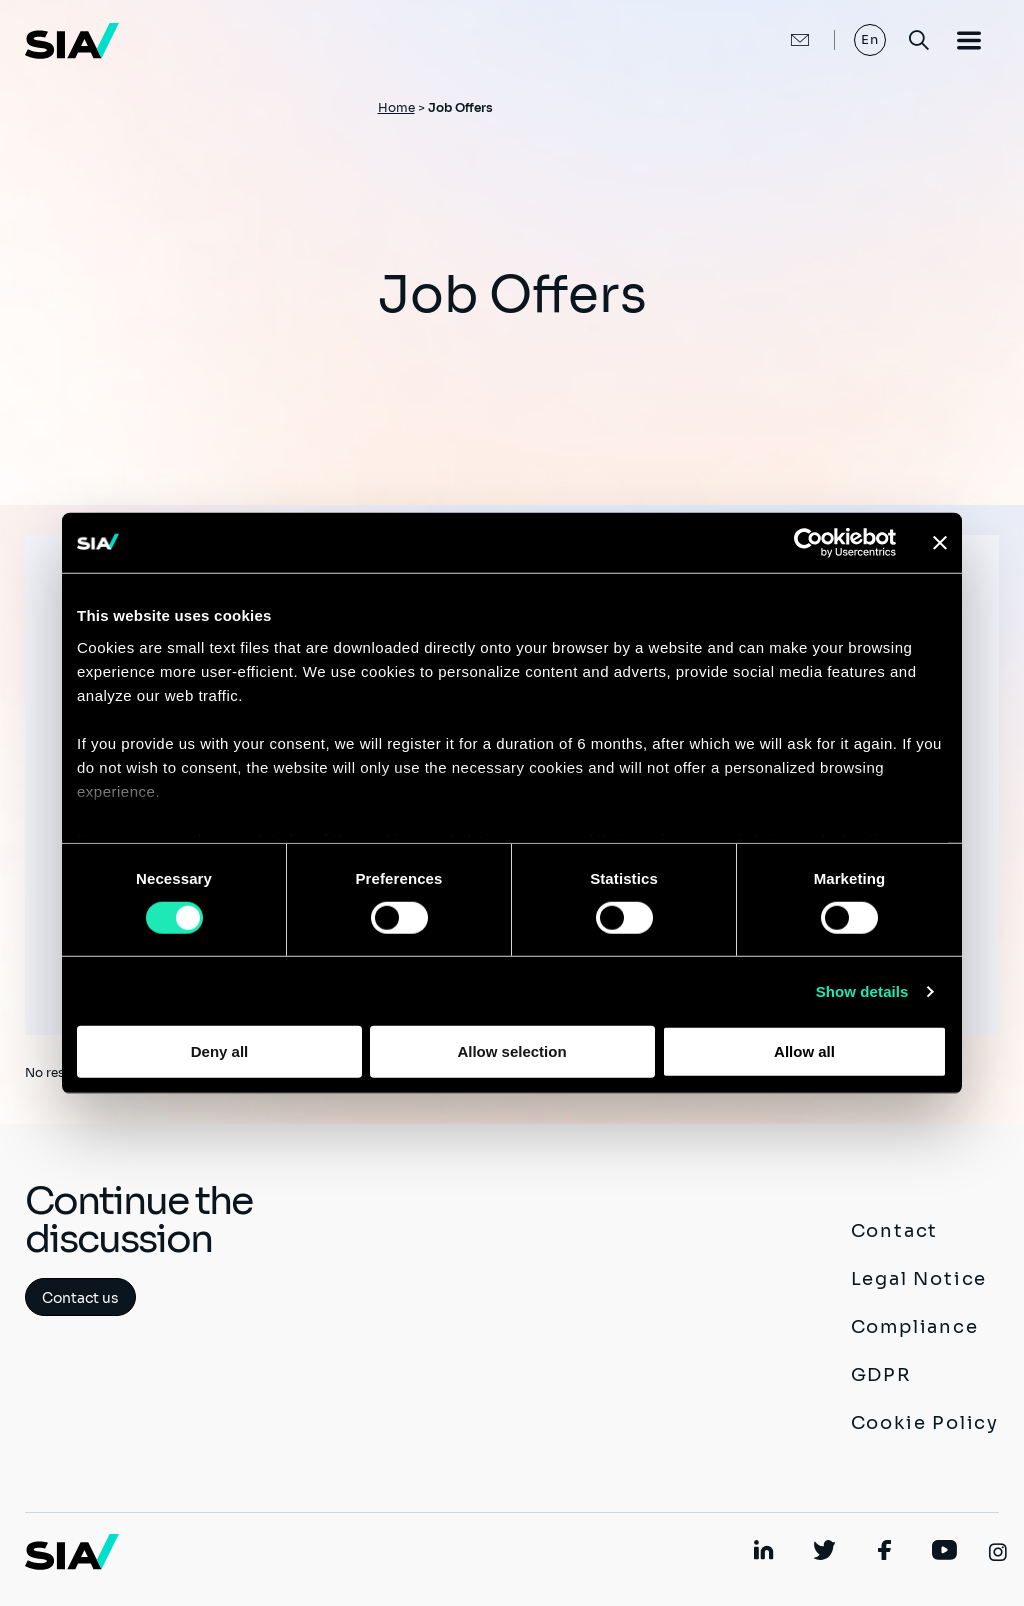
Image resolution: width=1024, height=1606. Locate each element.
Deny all (220, 1051)
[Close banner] (940, 543)
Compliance (915, 1327)
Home (396, 107)
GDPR (881, 1375)
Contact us (80, 1298)
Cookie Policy (925, 1423)
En (870, 39)
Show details (862, 991)
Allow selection (511, 1051)
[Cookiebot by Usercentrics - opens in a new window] (808, 543)
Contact (895, 1231)
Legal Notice (919, 1279)
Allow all (804, 1051)
